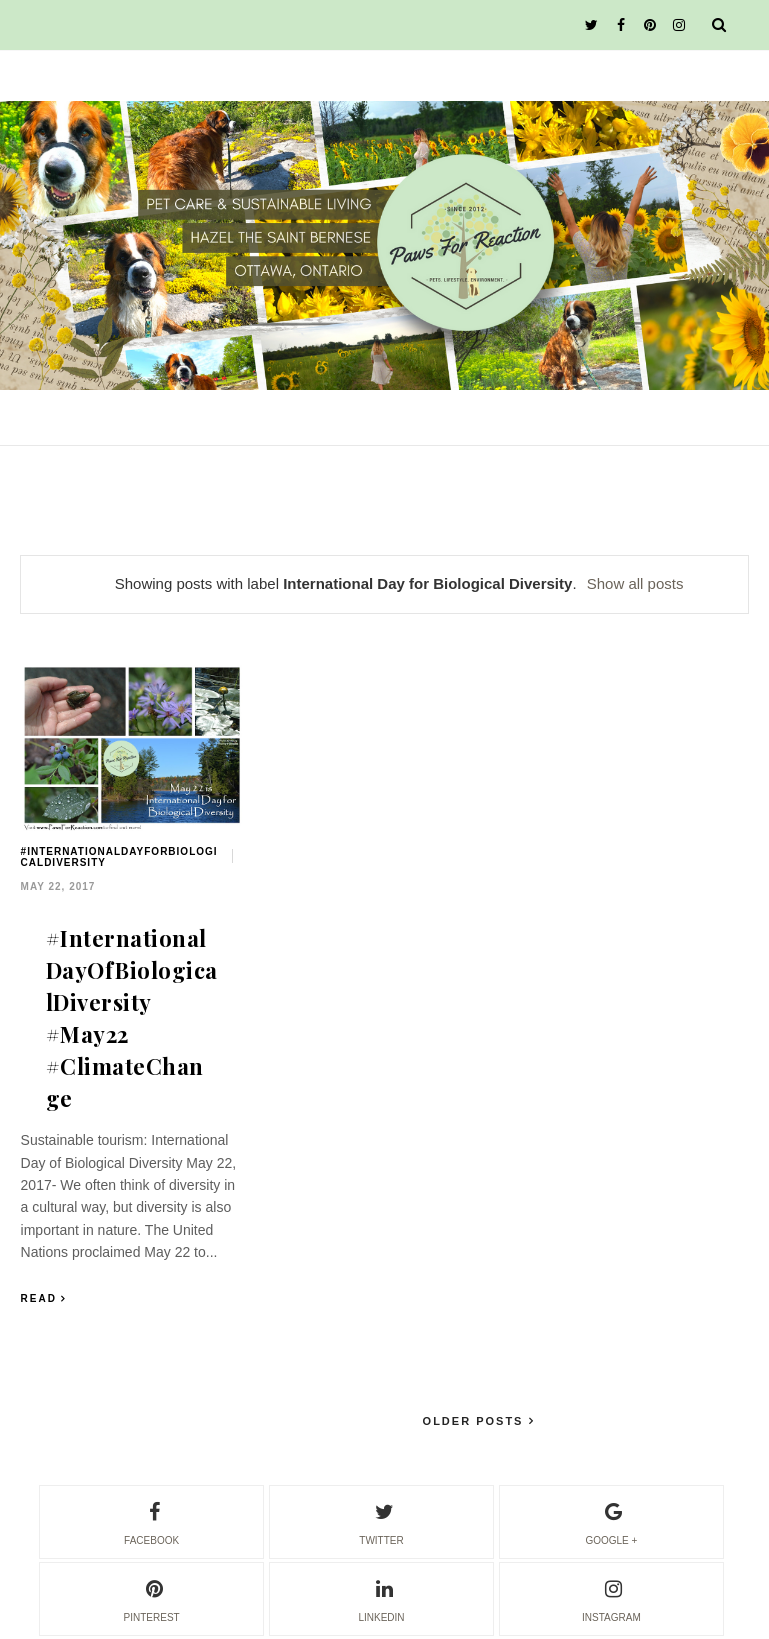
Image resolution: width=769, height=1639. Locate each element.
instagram (611, 1598)
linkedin (381, 1598)
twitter (381, 1521)
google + (611, 1521)
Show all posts (635, 583)
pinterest (152, 1598)
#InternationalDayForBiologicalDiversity (119, 857)
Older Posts (476, 1421)
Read (39, 1298)
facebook (151, 1521)
